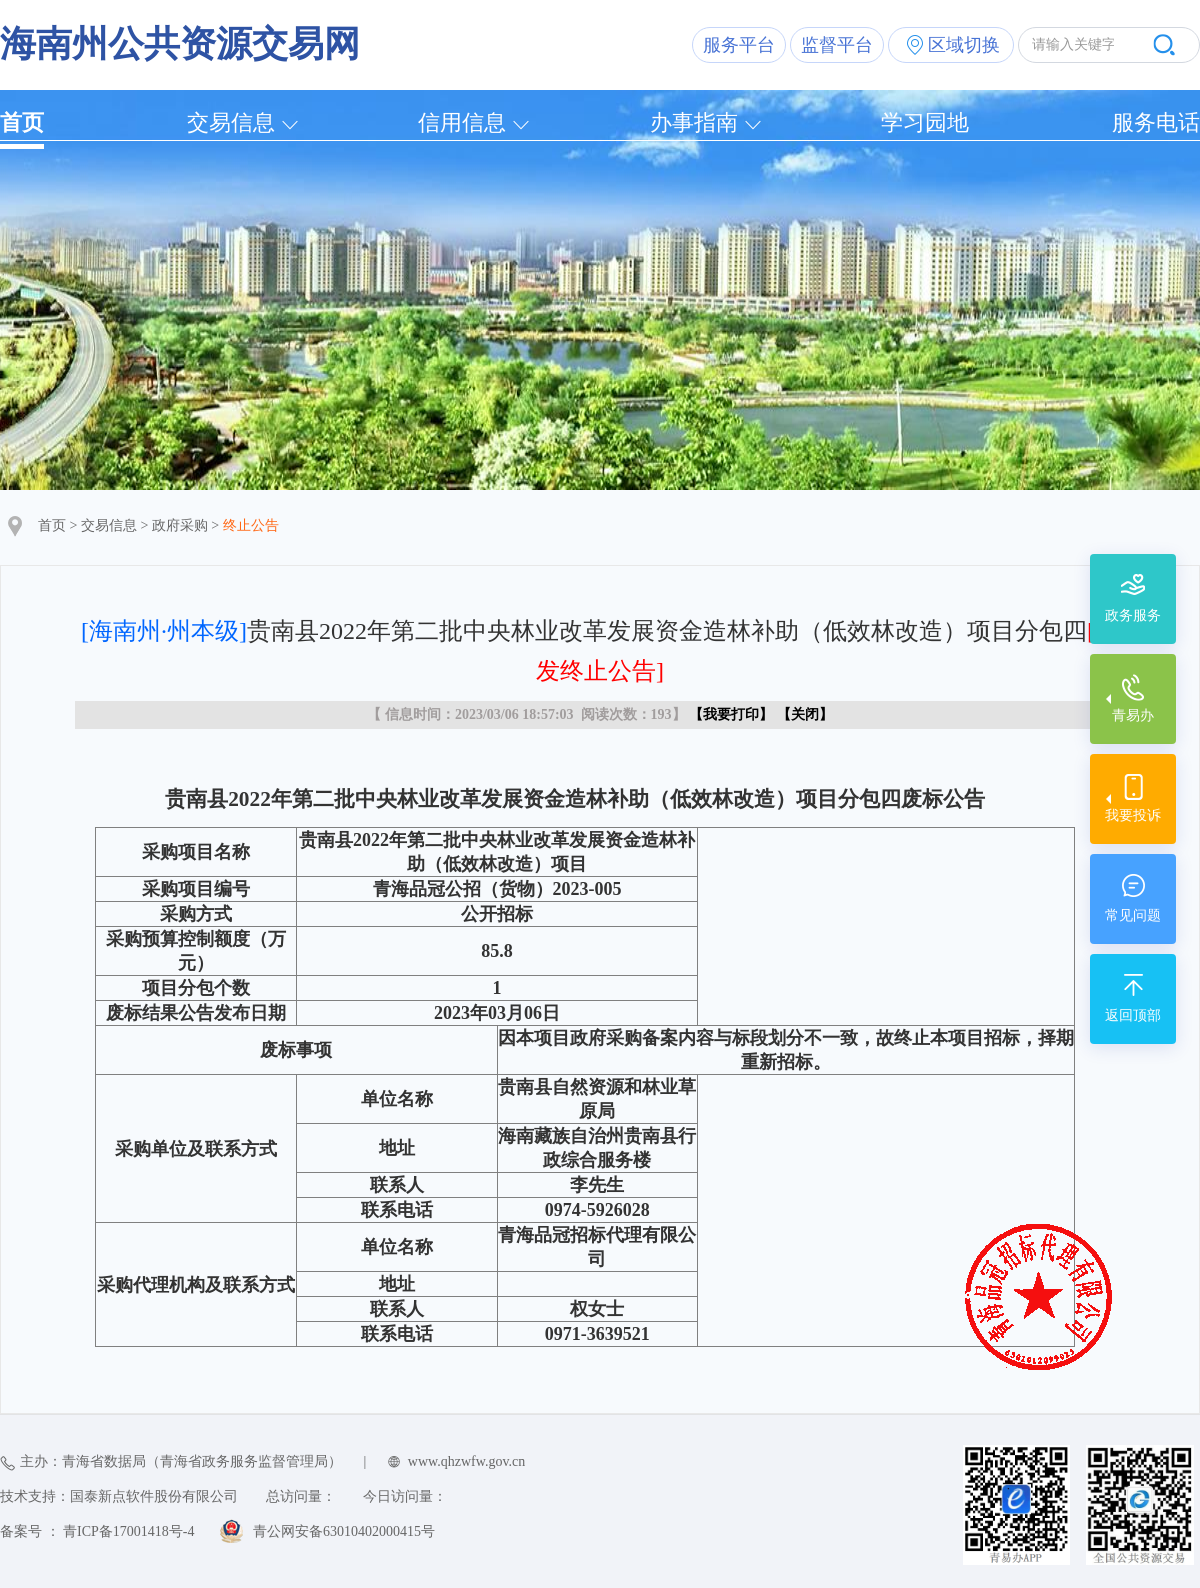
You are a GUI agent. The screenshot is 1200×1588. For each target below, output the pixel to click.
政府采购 (180, 525)
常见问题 (1133, 915)
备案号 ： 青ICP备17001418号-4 (97, 1531)
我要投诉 (1133, 815)
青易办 (1133, 715)
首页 (22, 122)
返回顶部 (1133, 1015)
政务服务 (1133, 615)
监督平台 (837, 45)
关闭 (805, 714)
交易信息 (231, 122)
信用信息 (462, 122)
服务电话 (1156, 122)
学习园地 (925, 122)
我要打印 (731, 714)
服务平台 (739, 45)
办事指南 (694, 122)
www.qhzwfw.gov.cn (466, 1461)
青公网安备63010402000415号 (344, 1531)
